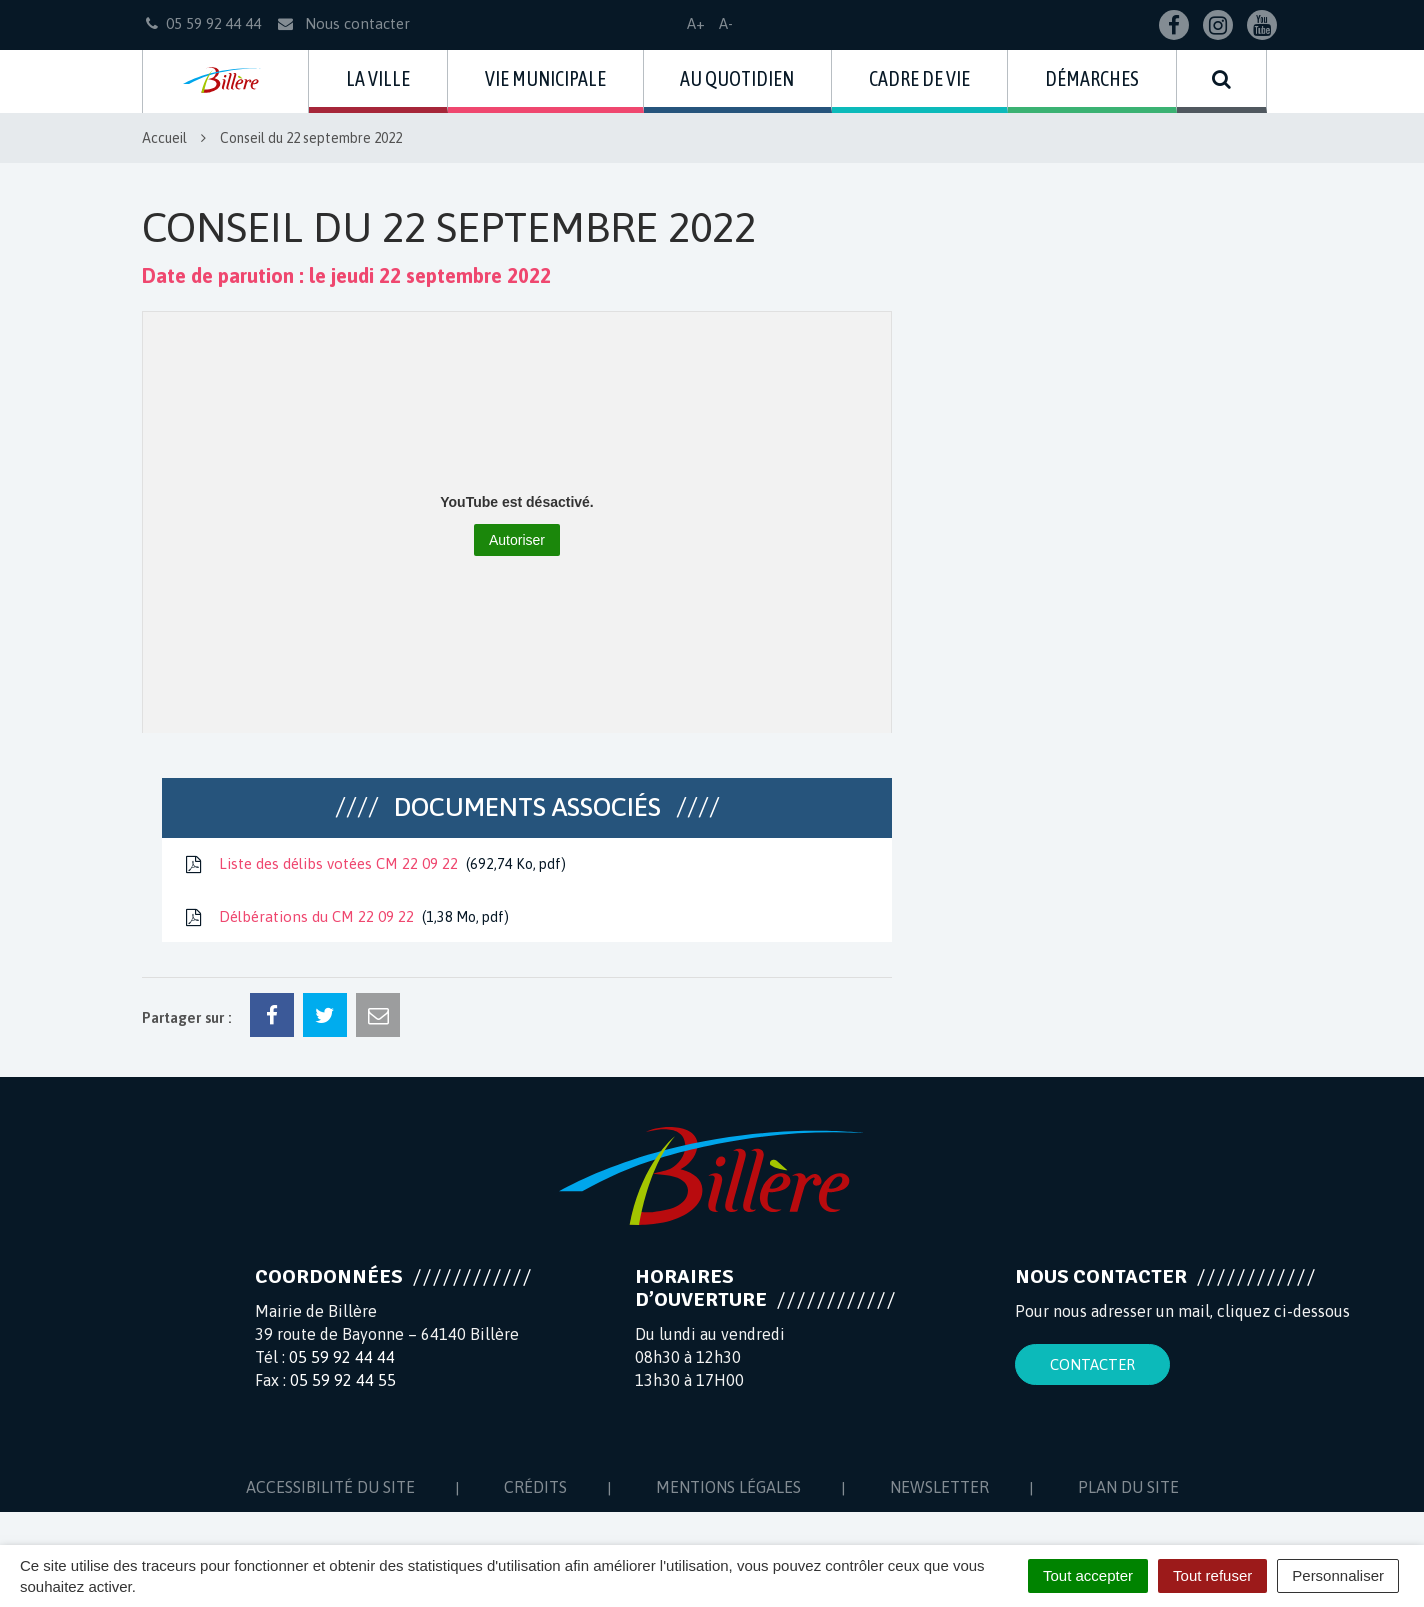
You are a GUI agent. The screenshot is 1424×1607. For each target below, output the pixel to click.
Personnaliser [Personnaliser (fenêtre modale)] (1338, 1575)
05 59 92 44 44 (342, 1357)
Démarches (1092, 78)
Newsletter (939, 1487)
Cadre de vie (919, 78)
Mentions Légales (728, 1487)
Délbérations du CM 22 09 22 (345, 917)
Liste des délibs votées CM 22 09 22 (374, 864)
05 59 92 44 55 (343, 1380)
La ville (378, 78)
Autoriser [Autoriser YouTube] (517, 540)
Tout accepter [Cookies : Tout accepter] (1088, 1575)
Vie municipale (545, 78)
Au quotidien (737, 78)
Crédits (535, 1487)
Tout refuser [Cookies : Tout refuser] (1212, 1575)
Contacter (1092, 1364)
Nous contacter (342, 23)
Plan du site (1128, 1487)
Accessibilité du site (330, 1487)
